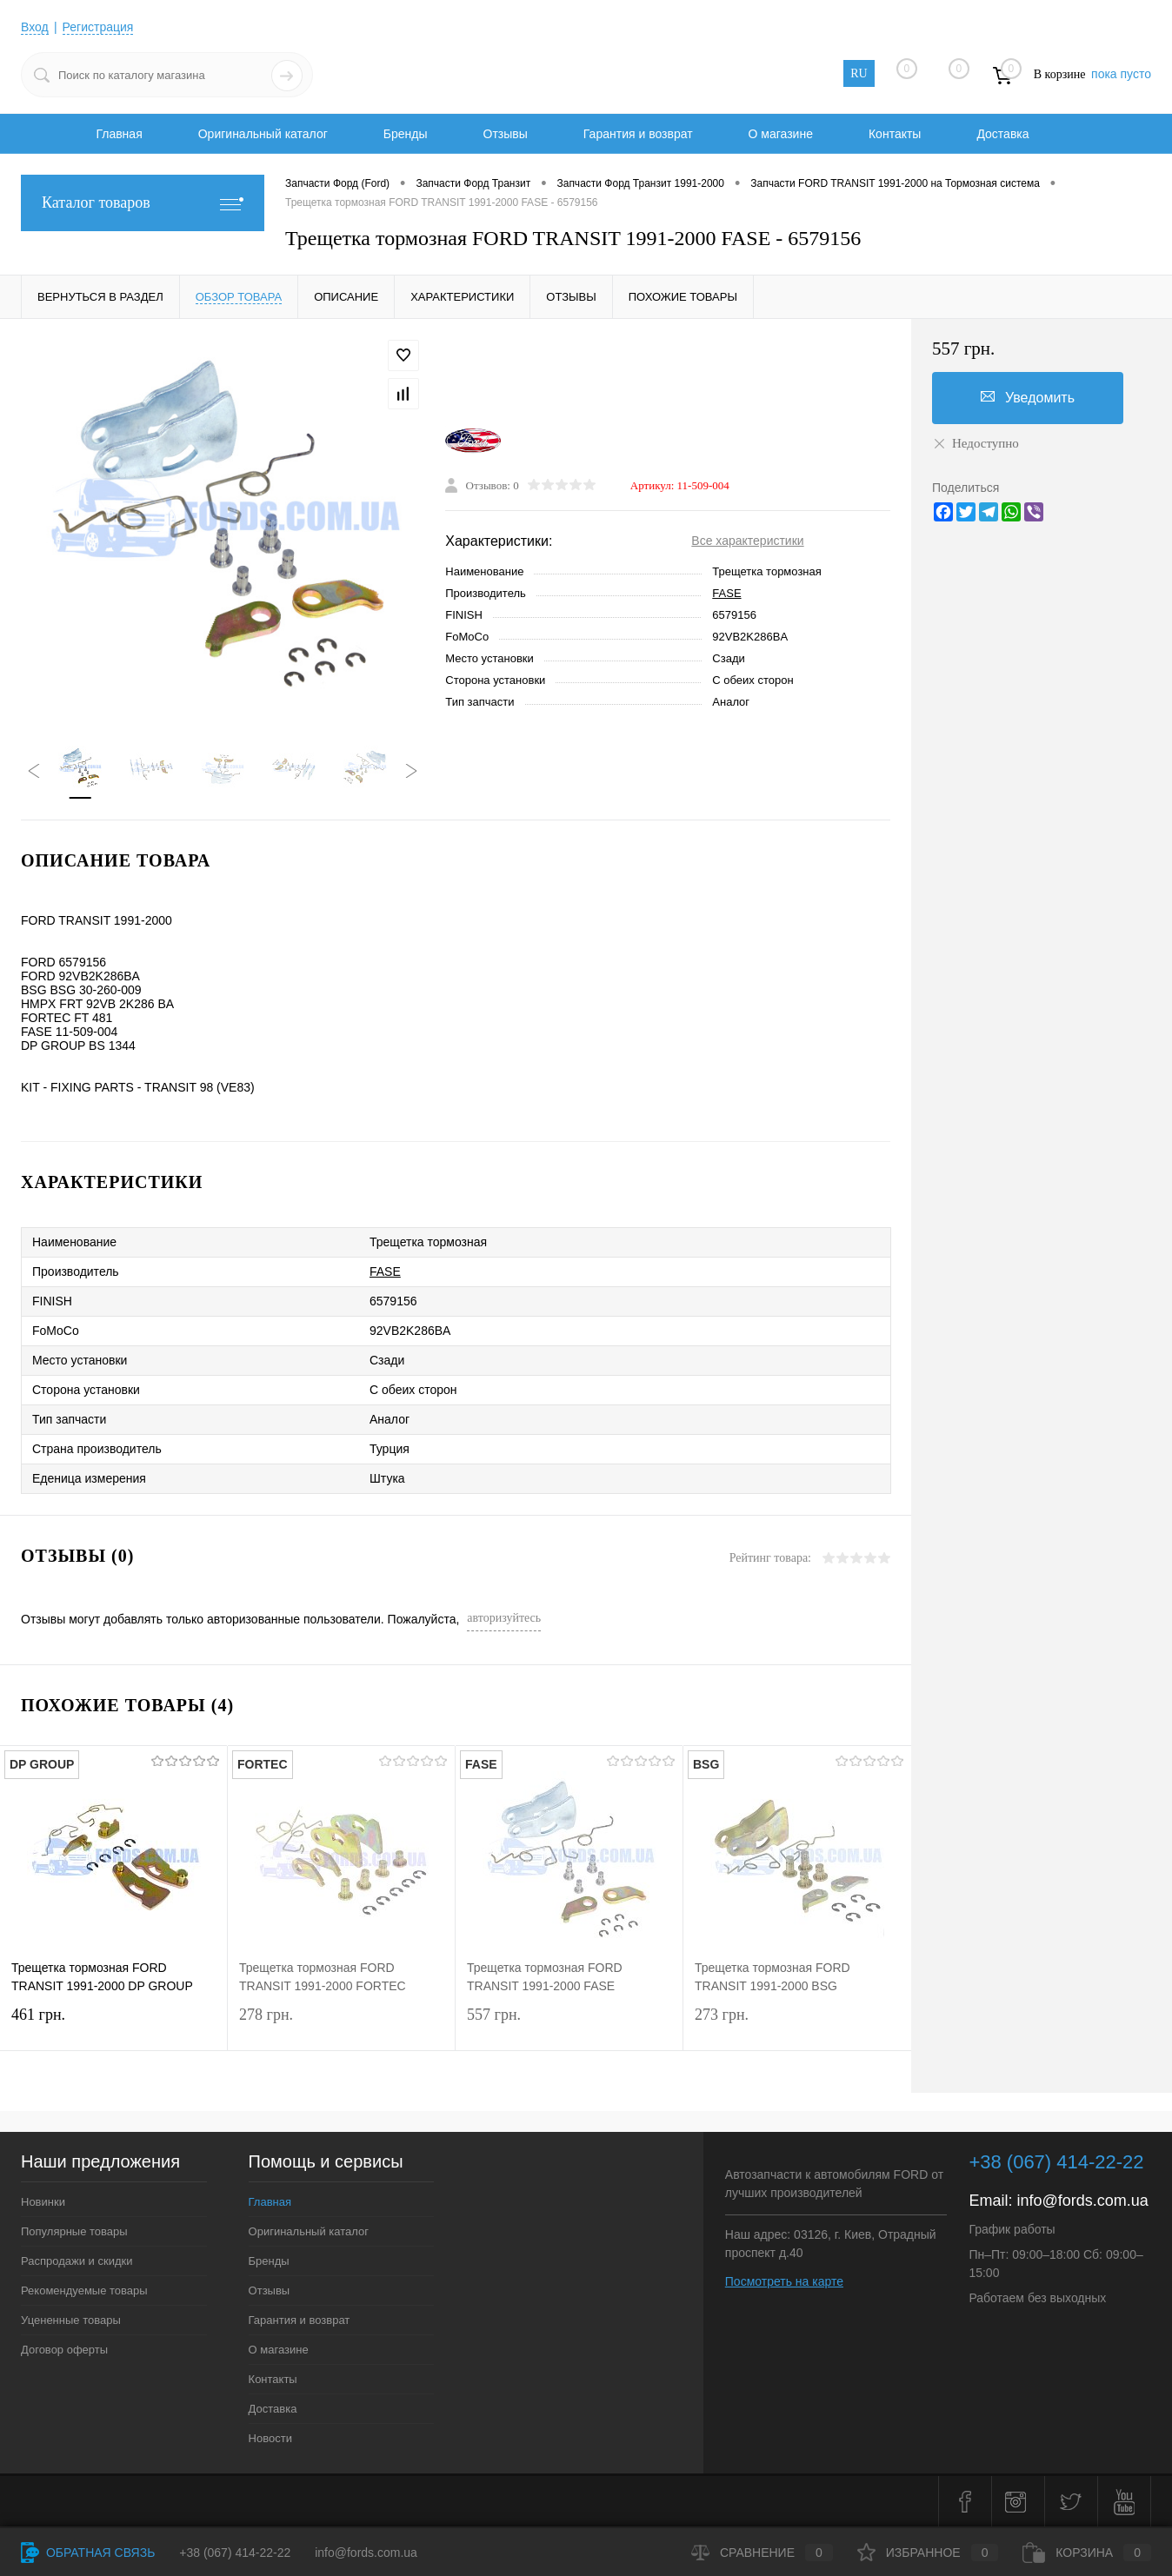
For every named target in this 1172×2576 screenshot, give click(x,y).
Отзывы (505, 134)
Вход (35, 27)
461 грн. (113, 2025)
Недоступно (975, 443)
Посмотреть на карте (784, 2281)
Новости (270, 2438)
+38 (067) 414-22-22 (234, 2552)
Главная (119, 134)
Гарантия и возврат (638, 134)
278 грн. (341, 2025)
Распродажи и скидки (76, 2260)
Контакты (895, 134)
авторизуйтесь (504, 1617)
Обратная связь (88, 2552)
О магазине (781, 134)
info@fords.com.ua (1082, 2200)
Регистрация (98, 27)
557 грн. (569, 2025)
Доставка (1002, 134)
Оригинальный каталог (263, 134)
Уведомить (1028, 397)
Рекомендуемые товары (84, 2290)
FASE (726, 593)
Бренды (405, 134)
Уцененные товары (71, 2320)
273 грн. (797, 2025)
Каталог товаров (142, 203)
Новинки (43, 2201)
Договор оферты (64, 2349)
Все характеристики (747, 541)
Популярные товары (74, 2231)
